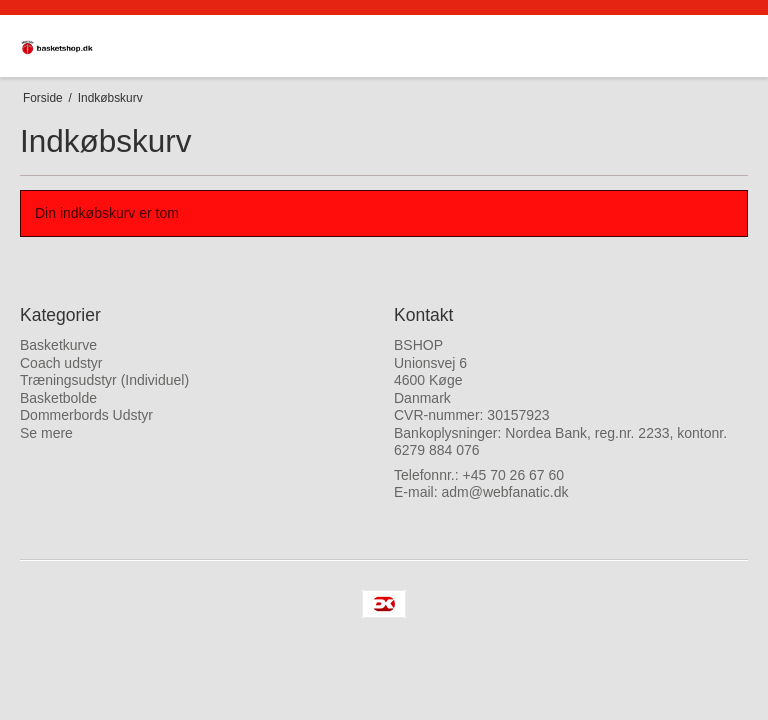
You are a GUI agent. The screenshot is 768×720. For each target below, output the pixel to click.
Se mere (46, 433)
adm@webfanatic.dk (504, 492)
